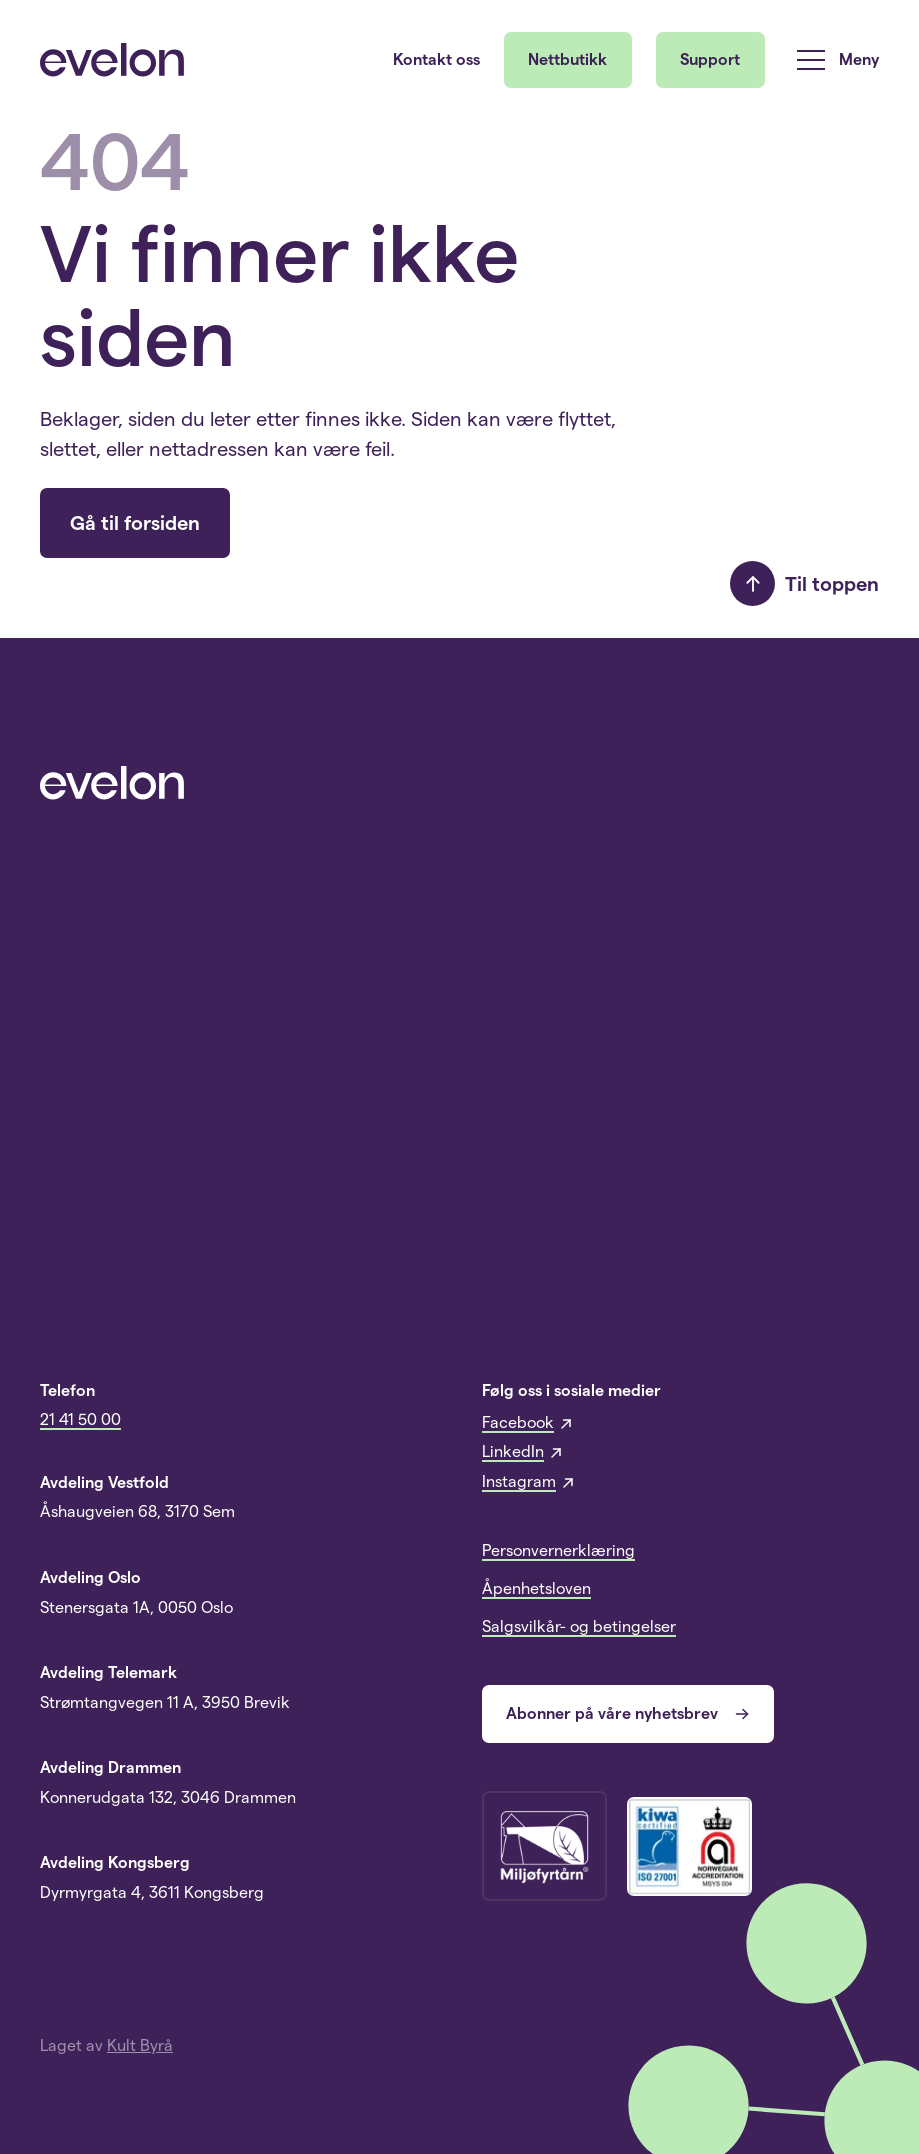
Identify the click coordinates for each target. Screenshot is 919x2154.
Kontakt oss (436, 59)
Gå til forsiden (135, 523)
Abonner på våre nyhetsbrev (628, 1713)
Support (710, 59)
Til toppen (804, 583)
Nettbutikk (567, 59)
